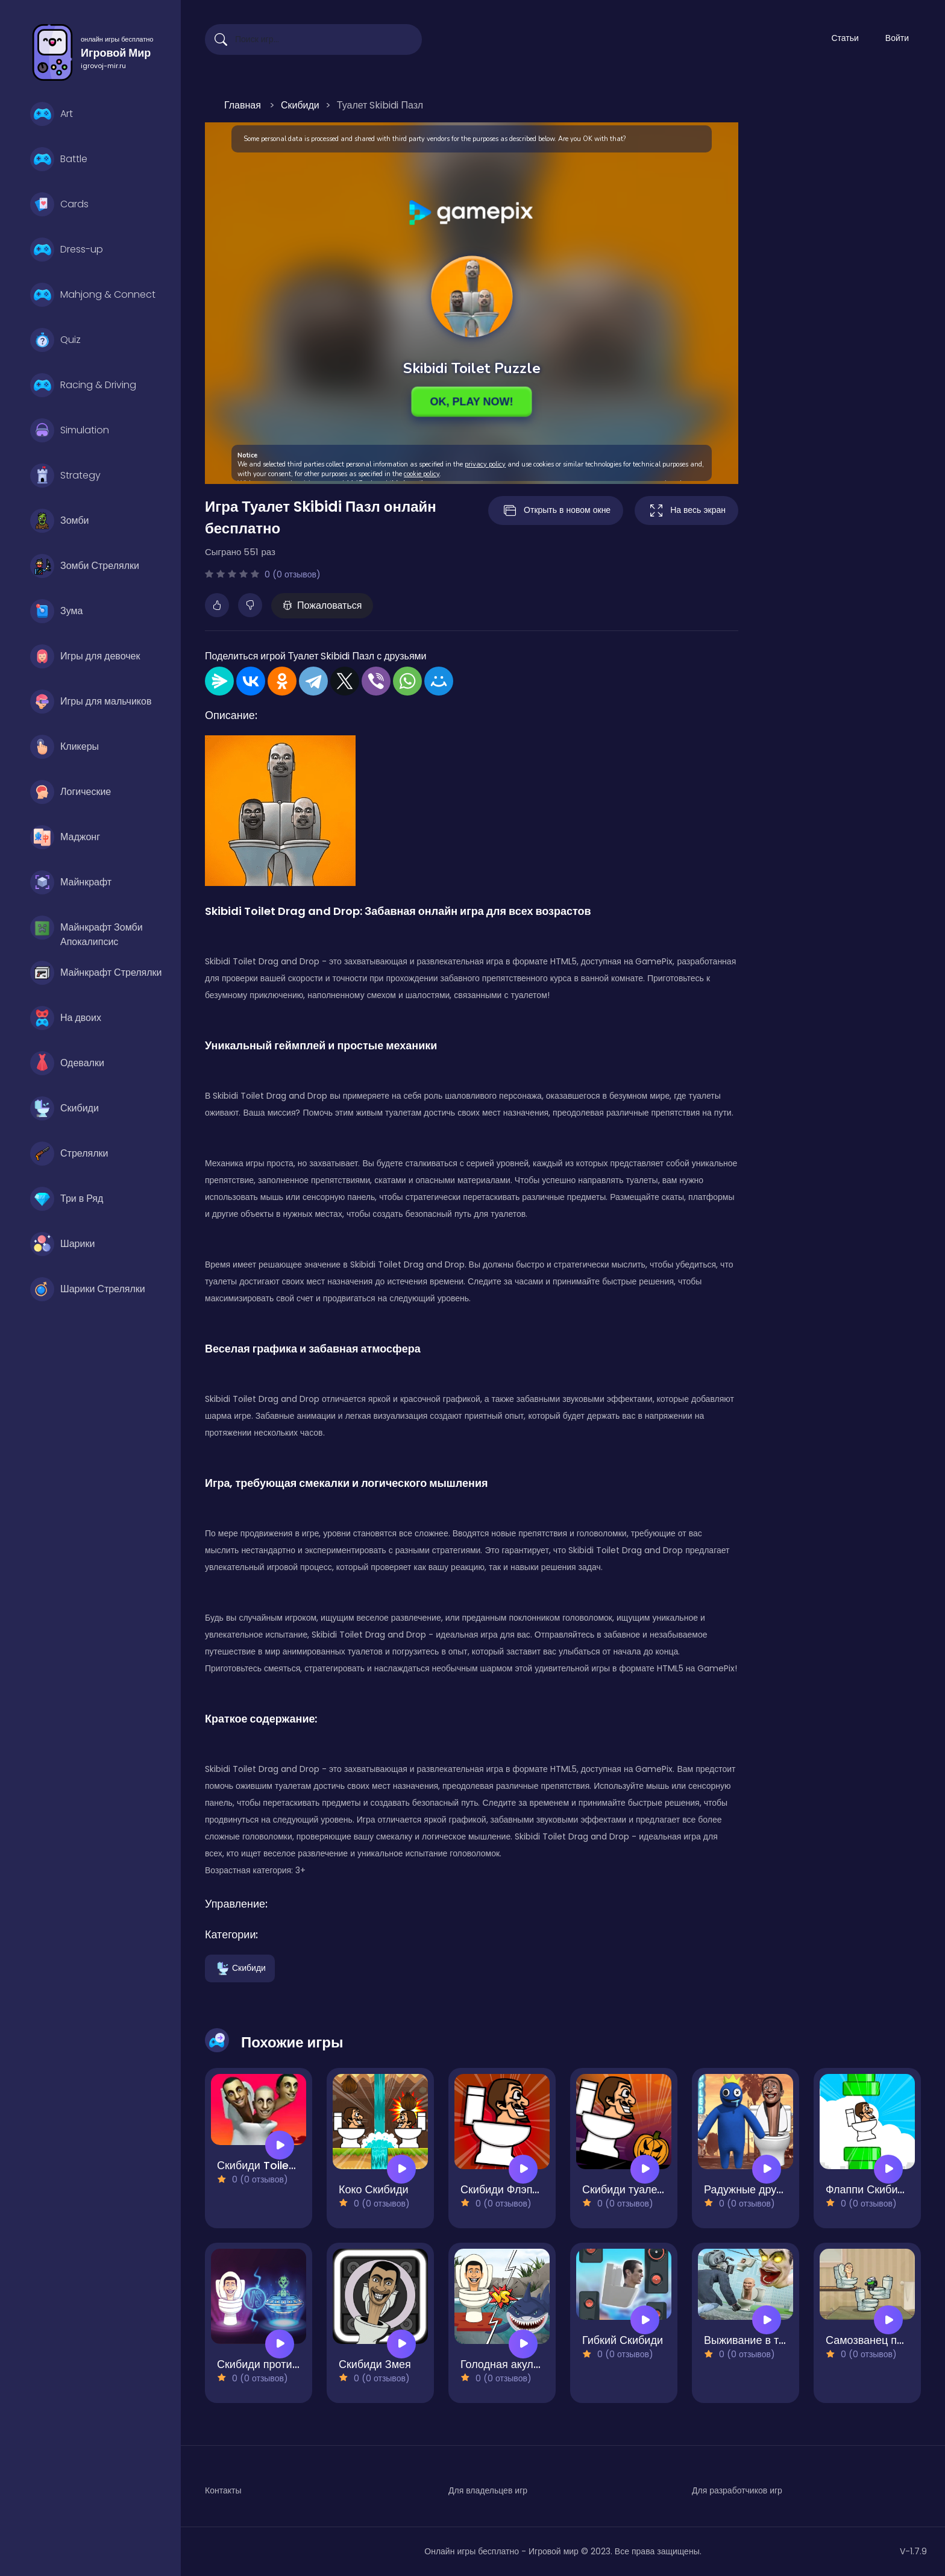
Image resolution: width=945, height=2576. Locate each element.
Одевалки (67, 1063)
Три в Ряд (66, 1199)
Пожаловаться (322, 605)
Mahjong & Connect (92, 295)
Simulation (69, 430)
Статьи (844, 38)
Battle (58, 159)
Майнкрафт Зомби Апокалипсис (86, 931)
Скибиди (64, 1108)
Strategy (65, 475)
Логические (70, 792)
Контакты (223, 2490)
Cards (59, 204)
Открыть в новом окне (556, 510)
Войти (897, 38)
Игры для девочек (85, 656)
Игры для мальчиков (90, 702)
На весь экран (686, 510)
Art (51, 114)
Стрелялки (69, 1154)
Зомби (59, 521)
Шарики (62, 1244)
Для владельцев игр (487, 2490)
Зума (56, 611)
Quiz (55, 340)
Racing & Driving (83, 385)
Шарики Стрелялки (87, 1289)
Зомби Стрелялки (84, 566)
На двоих (65, 1018)
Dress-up (66, 249)
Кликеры (64, 747)
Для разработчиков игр (737, 2490)
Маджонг (65, 837)
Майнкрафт (70, 882)
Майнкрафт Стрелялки (96, 973)
